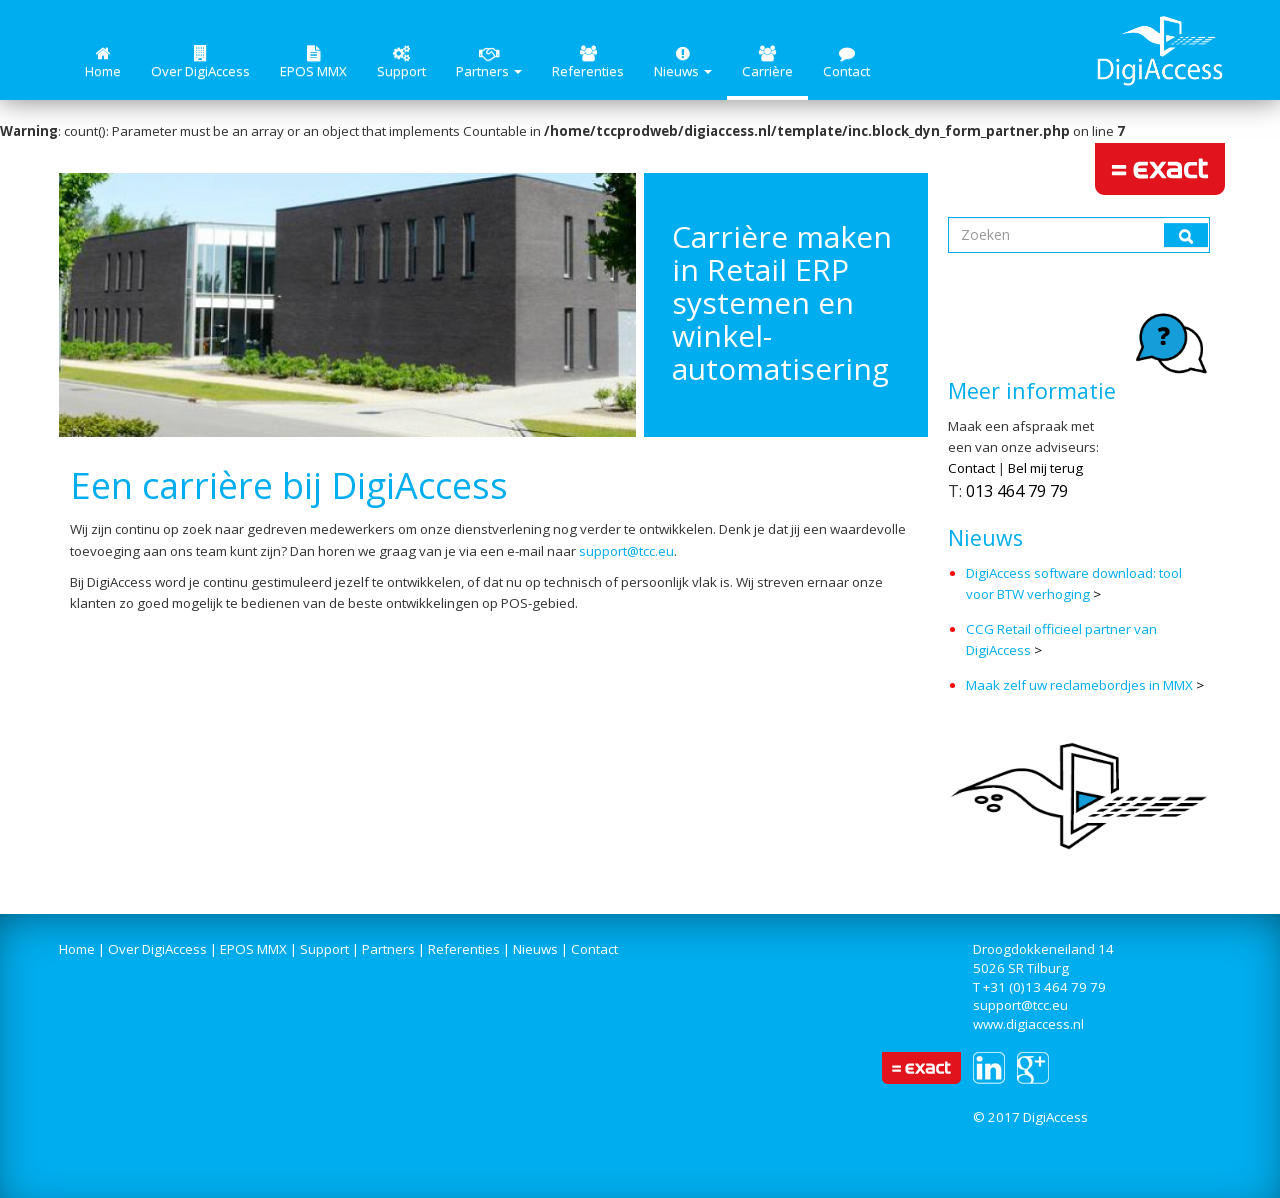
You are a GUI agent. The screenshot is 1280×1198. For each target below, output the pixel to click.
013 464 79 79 (1017, 491)
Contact (846, 62)
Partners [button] (489, 62)
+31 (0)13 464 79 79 (1044, 987)
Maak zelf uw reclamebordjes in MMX (1079, 685)
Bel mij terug (1045, 468)
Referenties (588, 62)
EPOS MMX (313, 62)
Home (103, 62)
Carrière (767, 62)
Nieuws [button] (683, 62)
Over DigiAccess (200, 62)
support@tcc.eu (626, 551)
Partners (388, 949)
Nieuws (535, 949)
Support (401, 62)
